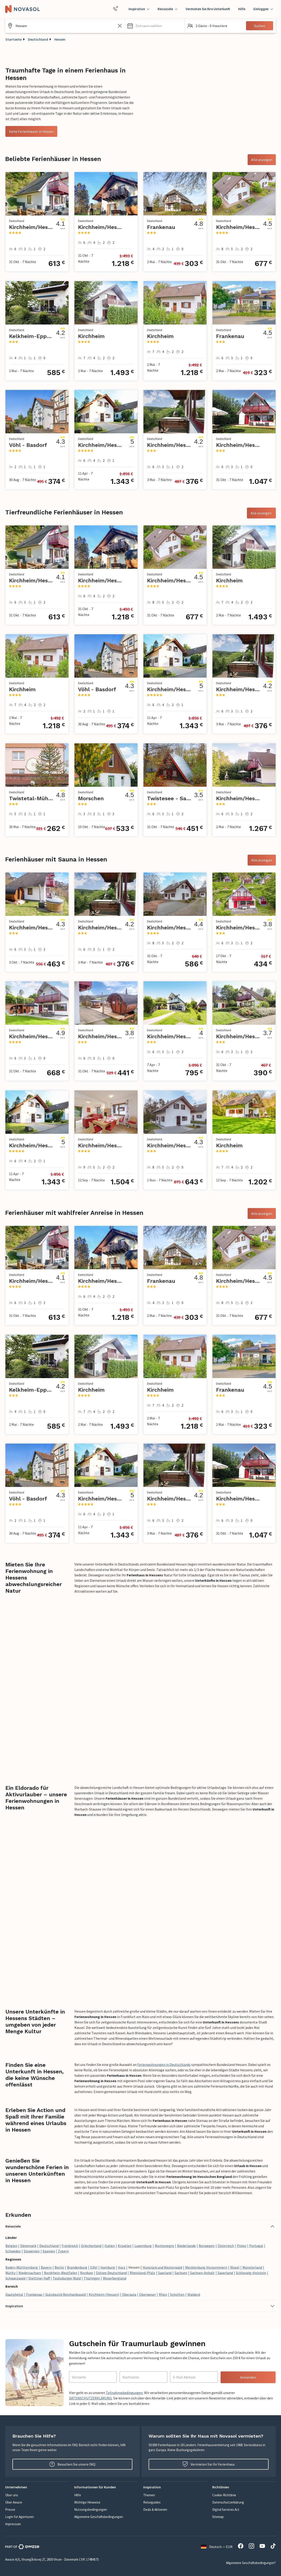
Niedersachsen (29, 2272)
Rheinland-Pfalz (142, 2272)
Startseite (13, 39)
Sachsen (181, 2272)
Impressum (13, 2524)
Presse (10, 2509)
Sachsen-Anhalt (202, 2272)
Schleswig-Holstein (251, 2272)
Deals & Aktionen (155, 2509)
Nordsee (86, 2272)
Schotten (177, 2294)
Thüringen (92, 2278)
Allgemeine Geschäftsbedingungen (98, 2517)
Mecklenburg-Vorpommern (206, 2267)
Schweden (13, 2251)
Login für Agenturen (19, 2517)
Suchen (259, 25)
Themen (149, 2495)
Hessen (59, 39)
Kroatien (124, 2245)
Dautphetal (14, 2294)
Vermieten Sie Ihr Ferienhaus (208, 2464)
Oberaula (129, 2294)
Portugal (256, 2245)
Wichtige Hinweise (87, 2502)
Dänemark (28, 2245)
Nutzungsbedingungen (90, 2509)
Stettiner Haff (39, 2278)
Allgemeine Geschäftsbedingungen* (251, 2563)
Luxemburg (143, 2245)
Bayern (46, 2267)
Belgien (11, 2245)
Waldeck (193, 2294)
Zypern (63, 2251)
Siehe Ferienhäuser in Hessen (31, 131)
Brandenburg (77, 2267)
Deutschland (38, 39)
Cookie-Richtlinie (224, 2495)
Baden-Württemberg (21, 2267)
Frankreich (70, 2245)
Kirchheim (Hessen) (104, 2294)
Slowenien (32, 2251)
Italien (109, 2245)
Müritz (10, 2272)
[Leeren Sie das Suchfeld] (119, 26)
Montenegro (164, 2245)
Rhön (163, 2294)
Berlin (59, 2267)
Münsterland (252, 2267)
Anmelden (248, 2377)
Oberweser (147, 2294)
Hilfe (241, 9)
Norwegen (207, 2245)
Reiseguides (152, 2502)
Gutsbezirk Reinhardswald (65, 2294)
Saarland (165, 2272)
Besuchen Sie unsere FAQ (72, 2464)
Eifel (93, 2267)
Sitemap (218, 2517)
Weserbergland (114, 2278)
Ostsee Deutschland (111, 2272)
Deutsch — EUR (217, 2546)
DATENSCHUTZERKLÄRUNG (90, 2398)
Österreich (226, 2245)
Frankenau (34, 2294)
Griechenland (91, 2245)
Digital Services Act (225, 2509)
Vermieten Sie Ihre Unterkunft (208, 9)
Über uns (11, 2495)
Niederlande (186, 2245)
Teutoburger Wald (67, 2278)
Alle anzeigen (261, 159)
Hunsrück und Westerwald (162, 2267)
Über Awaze (13, 2502)
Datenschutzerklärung (228, 2502)
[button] (154, 26)
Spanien (49, 2251)
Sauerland (225, 2272)
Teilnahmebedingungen (124, 2392)
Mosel (235, 2267)
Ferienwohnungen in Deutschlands (164, 2064)
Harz (121, 2267)
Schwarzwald (15, 2278)
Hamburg (107, 2267)
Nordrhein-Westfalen (60, 2272)
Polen (241, 2245)
